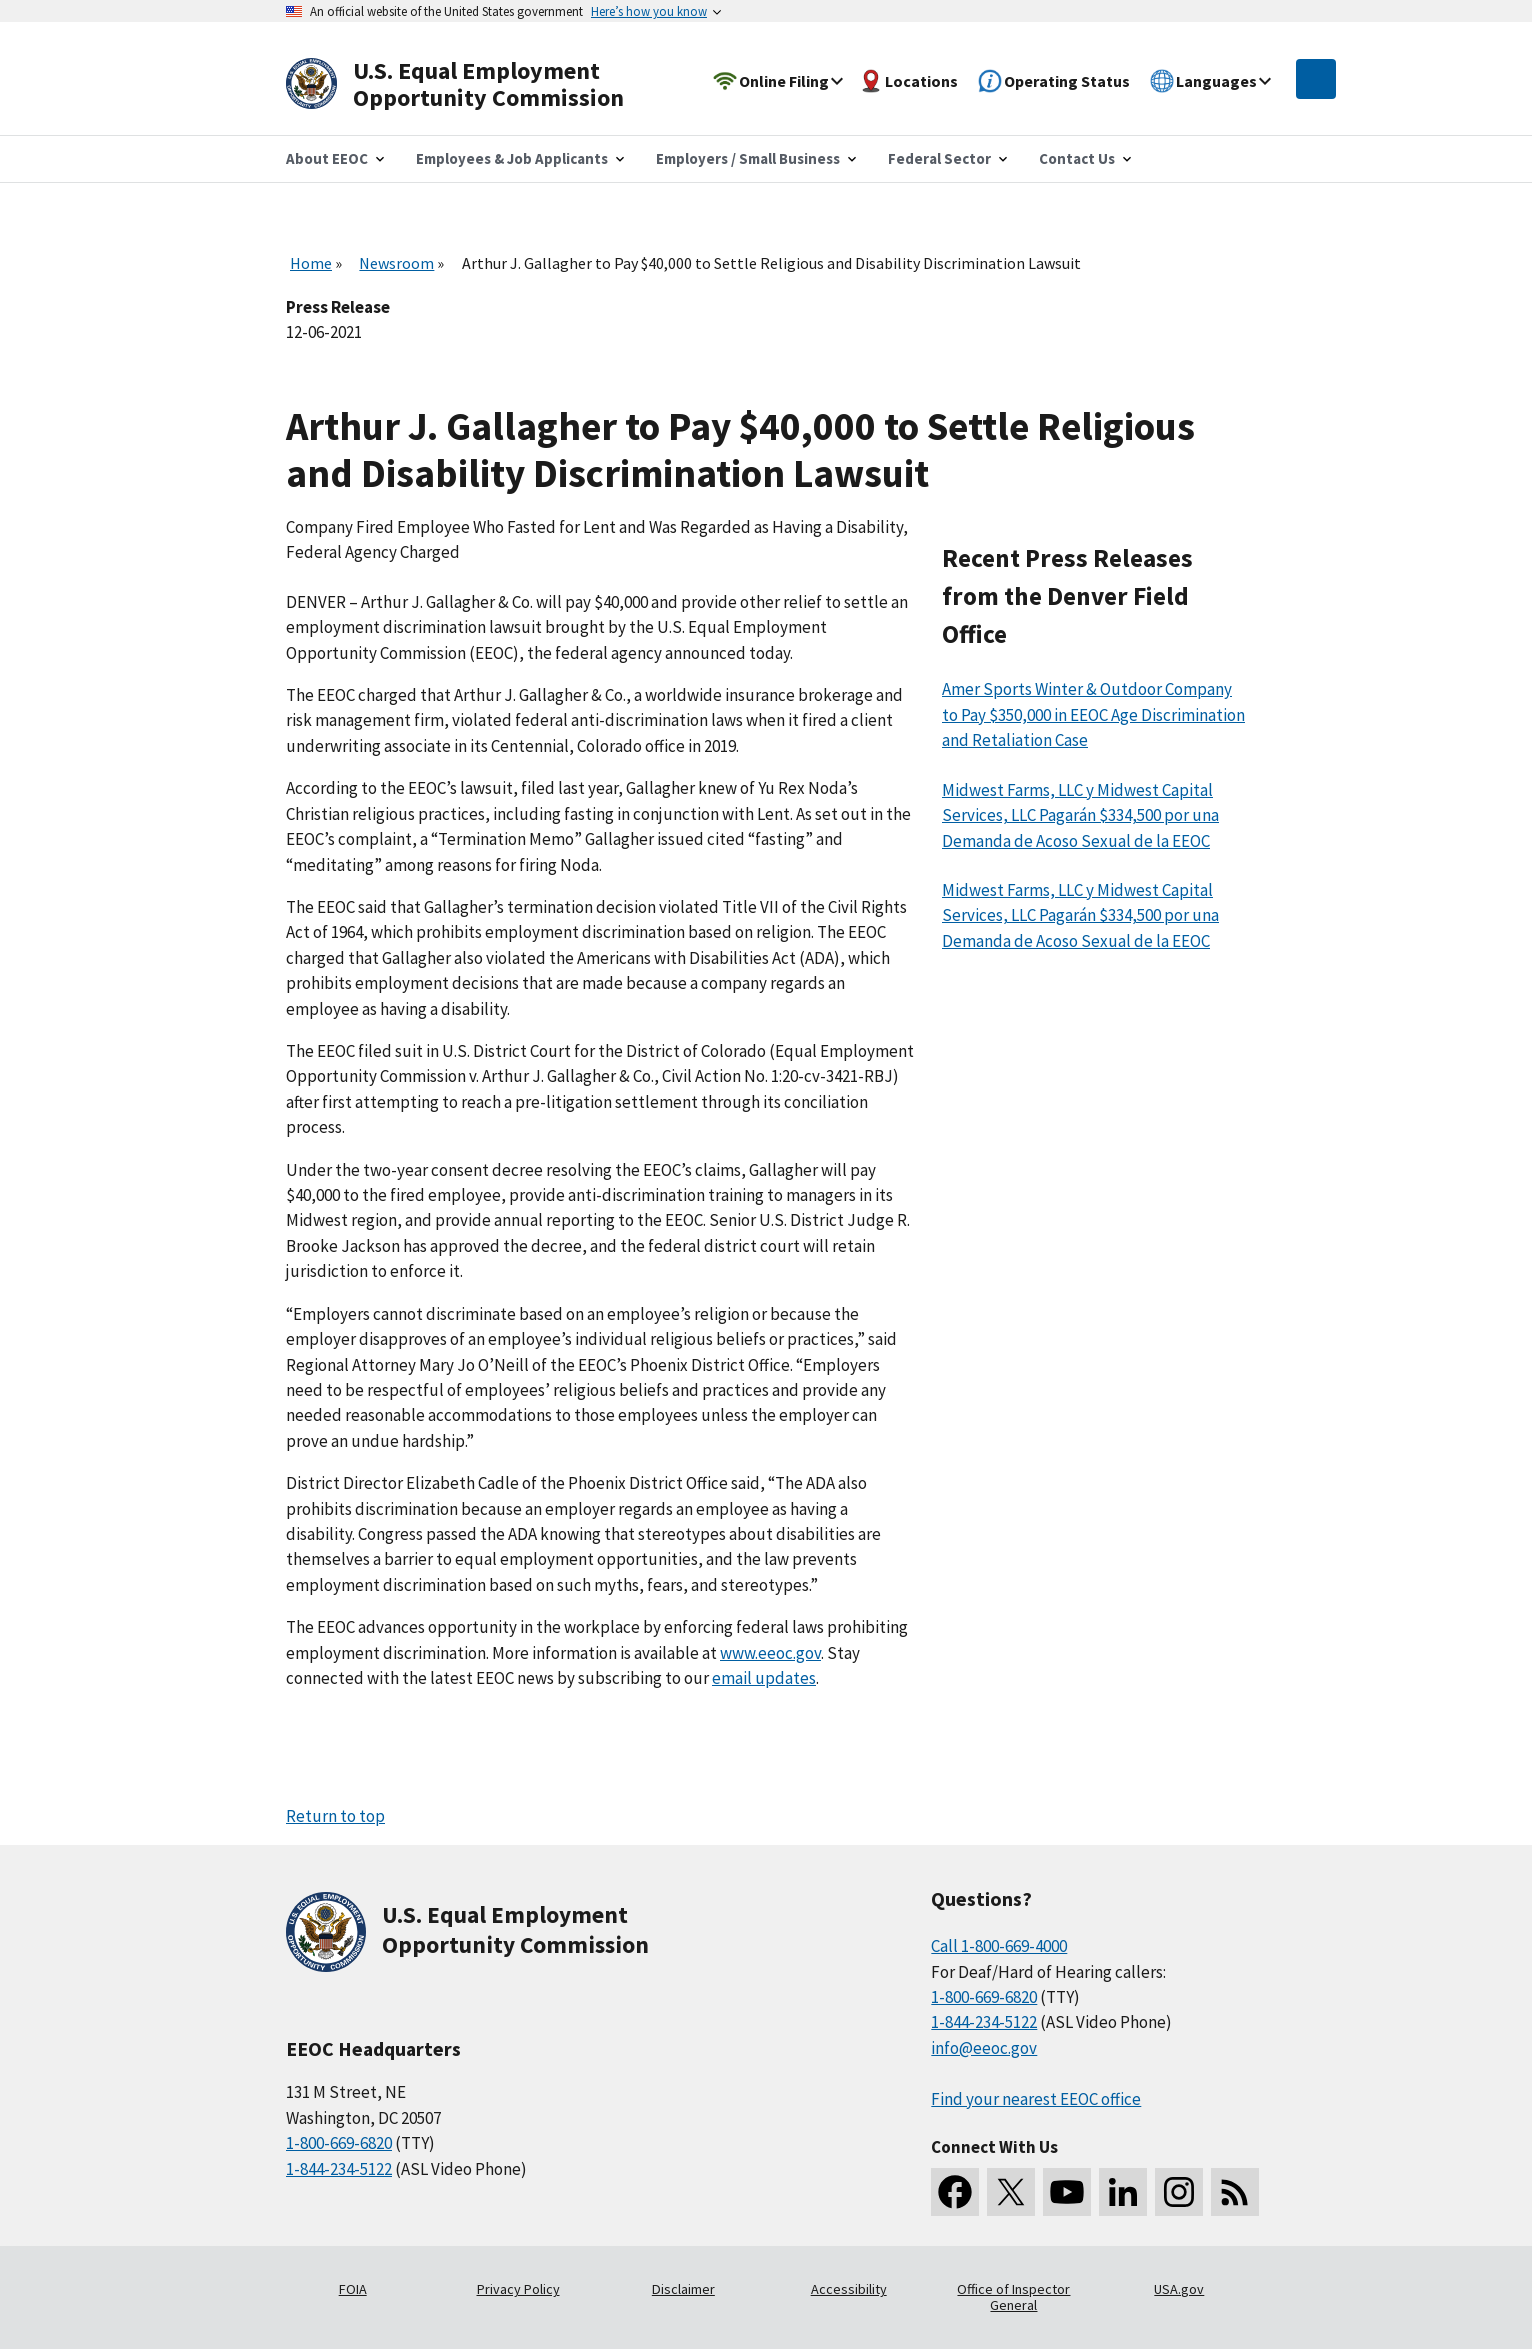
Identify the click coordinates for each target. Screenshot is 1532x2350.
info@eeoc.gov (984, 2048)
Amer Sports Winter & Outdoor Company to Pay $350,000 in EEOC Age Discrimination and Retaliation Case (1093, 714)
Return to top (335, 1816)
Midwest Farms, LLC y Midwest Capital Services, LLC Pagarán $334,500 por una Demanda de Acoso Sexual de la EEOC (1080, 815)
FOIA (353, 2289)
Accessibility (849, 2289)
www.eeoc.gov (770, 1653)
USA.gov (1179, 2289)
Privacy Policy (518, 2289)
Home (311, 263)
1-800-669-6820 (339, 2143)
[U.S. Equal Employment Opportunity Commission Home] (478, 84)
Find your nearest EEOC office (1036, 2099)
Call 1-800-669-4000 (999, 1946)
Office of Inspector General (1013, 2297)
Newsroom (396, 263)
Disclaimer (683, 2289)
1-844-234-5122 (339, 2169)
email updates (764, 1678)
